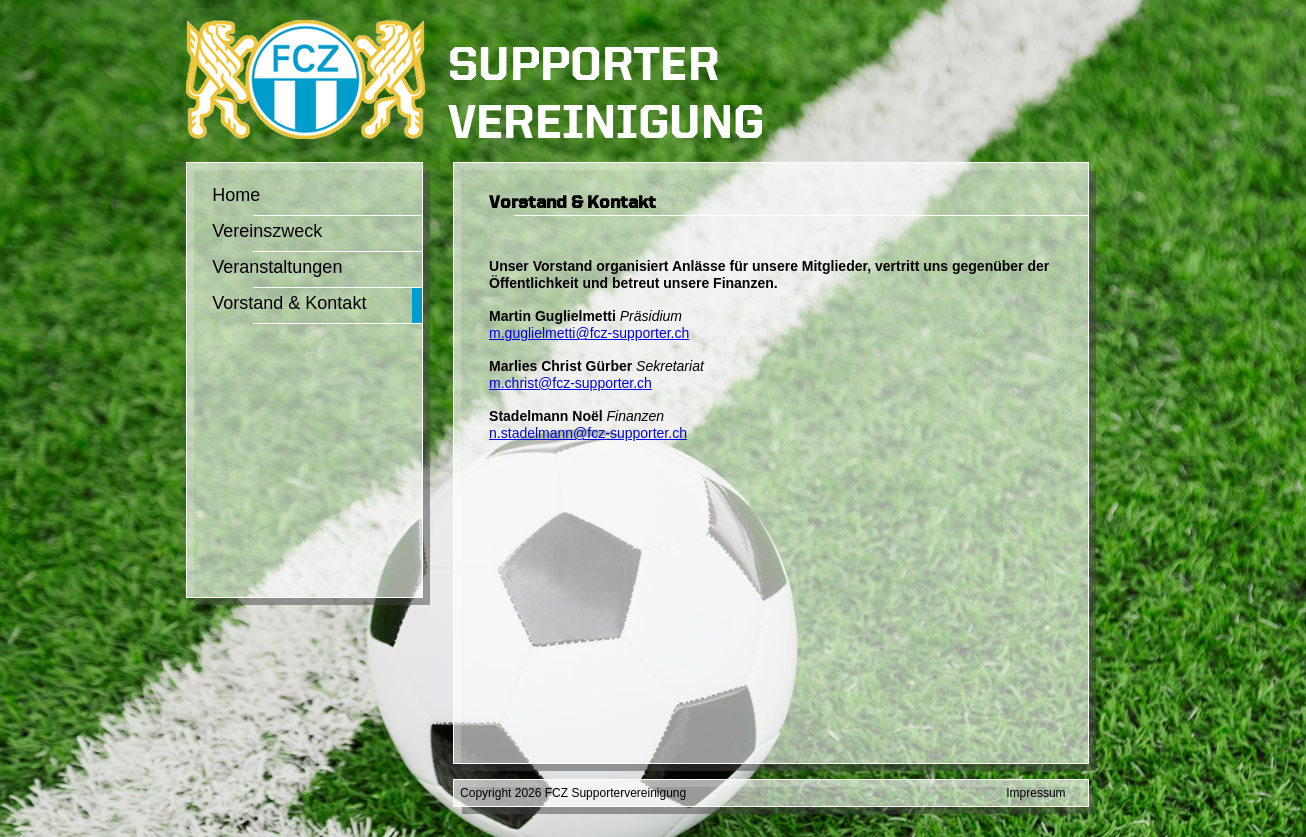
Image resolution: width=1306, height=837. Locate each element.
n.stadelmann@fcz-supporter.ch (588, 433)
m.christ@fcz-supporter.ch (570, 383)
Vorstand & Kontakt (289, 303)
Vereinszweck (267, 231)
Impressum (1035, 793)
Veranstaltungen (277, 267)
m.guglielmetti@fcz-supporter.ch (589, 333)
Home (236, 195)
